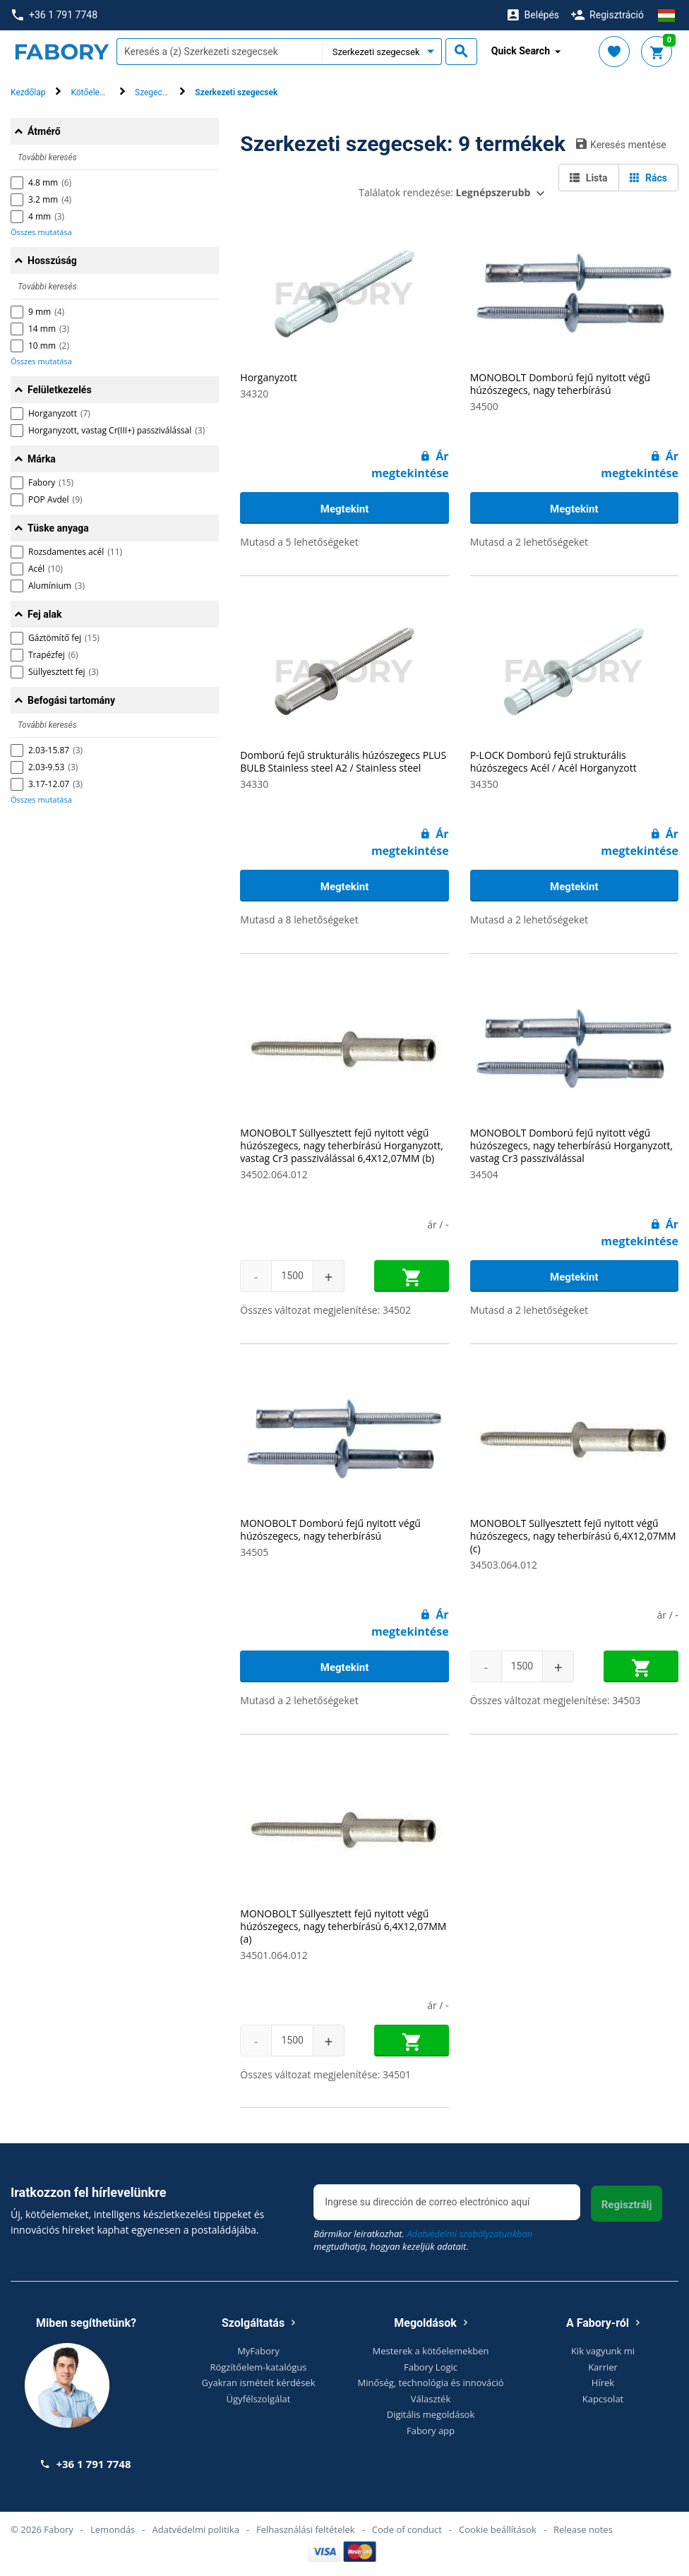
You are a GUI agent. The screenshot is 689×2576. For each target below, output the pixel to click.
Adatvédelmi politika (195, 2529)
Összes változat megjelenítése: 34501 (325, 2074)
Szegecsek (155, 92)
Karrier (603, 2367)
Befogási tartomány (71, 700)
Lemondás (112, 2529)
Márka (42, 459)
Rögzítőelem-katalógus (258, 2367)
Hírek (603, 2382)
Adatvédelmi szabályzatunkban (469, 2233)
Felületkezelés (60, 389)
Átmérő (44, 131)
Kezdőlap (28, 92)
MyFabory (258, 2350)
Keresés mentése (621, 144)
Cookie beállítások (498, 2529)
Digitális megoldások (431, 2414)
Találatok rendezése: (444, 192)
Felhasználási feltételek (305, 2529)
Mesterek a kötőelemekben (431, 2350)
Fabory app (431, 2430)
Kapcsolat (603, 2398)
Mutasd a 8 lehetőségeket (299, 919)
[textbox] (219, 51)
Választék (431, 2398)
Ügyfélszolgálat (259, 2398)
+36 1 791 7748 (54, 15)
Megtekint (344, 509)
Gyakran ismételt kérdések (259, 2382)
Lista (588, 178)
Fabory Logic (430, 2367)
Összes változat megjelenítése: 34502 (325, 1310)
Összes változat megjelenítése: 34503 (555, 1700)
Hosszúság (52, 260)
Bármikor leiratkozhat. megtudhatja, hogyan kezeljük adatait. (422, 2240)
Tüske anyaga (58, 528)
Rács (648, 178)
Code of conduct (407, 2529)
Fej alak (44, 614)
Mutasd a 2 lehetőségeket (529, 542)
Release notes (583, 2529)
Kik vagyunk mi (603, 2350)
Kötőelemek (93, 92)
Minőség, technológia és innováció (431, 2382)
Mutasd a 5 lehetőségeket (299, 542)
